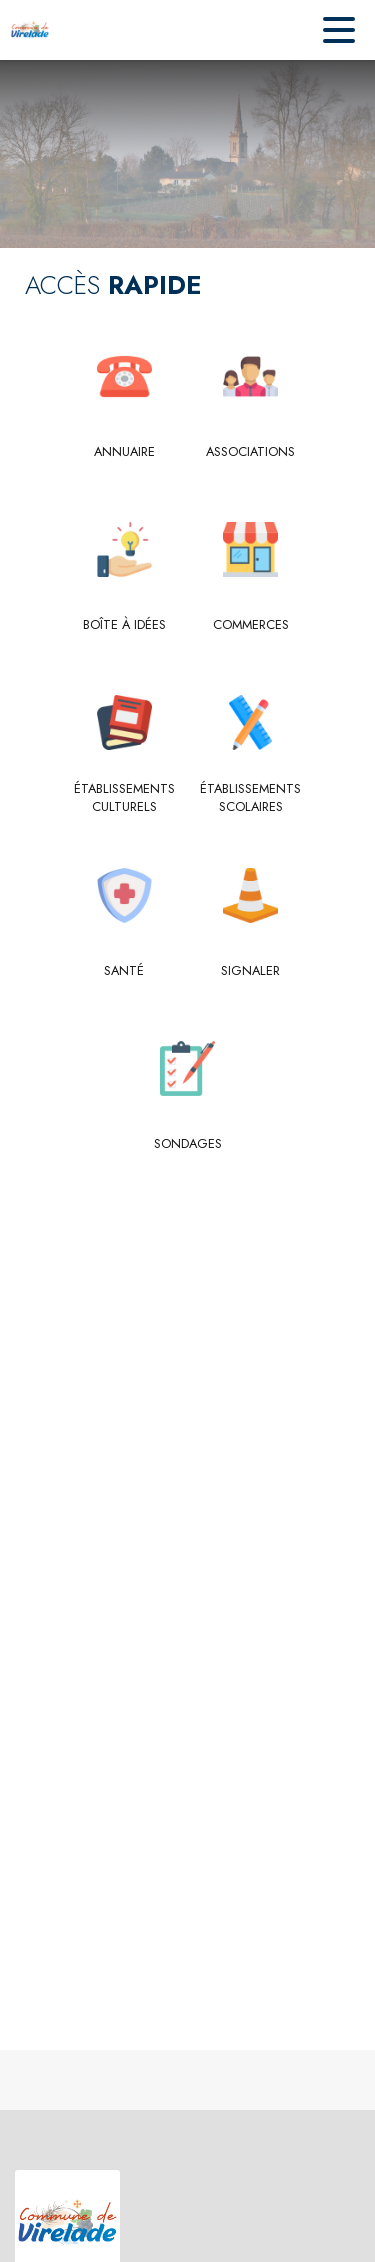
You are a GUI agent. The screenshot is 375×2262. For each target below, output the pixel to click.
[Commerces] (251, 625)
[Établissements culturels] (124, 798)
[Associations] (251, 452)
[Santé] (124, 971)
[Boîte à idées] (124, 625)
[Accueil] (30, 30)
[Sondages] (187, 1144)
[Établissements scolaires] (251, 798)
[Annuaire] (124, 452)
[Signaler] (251, 971)
